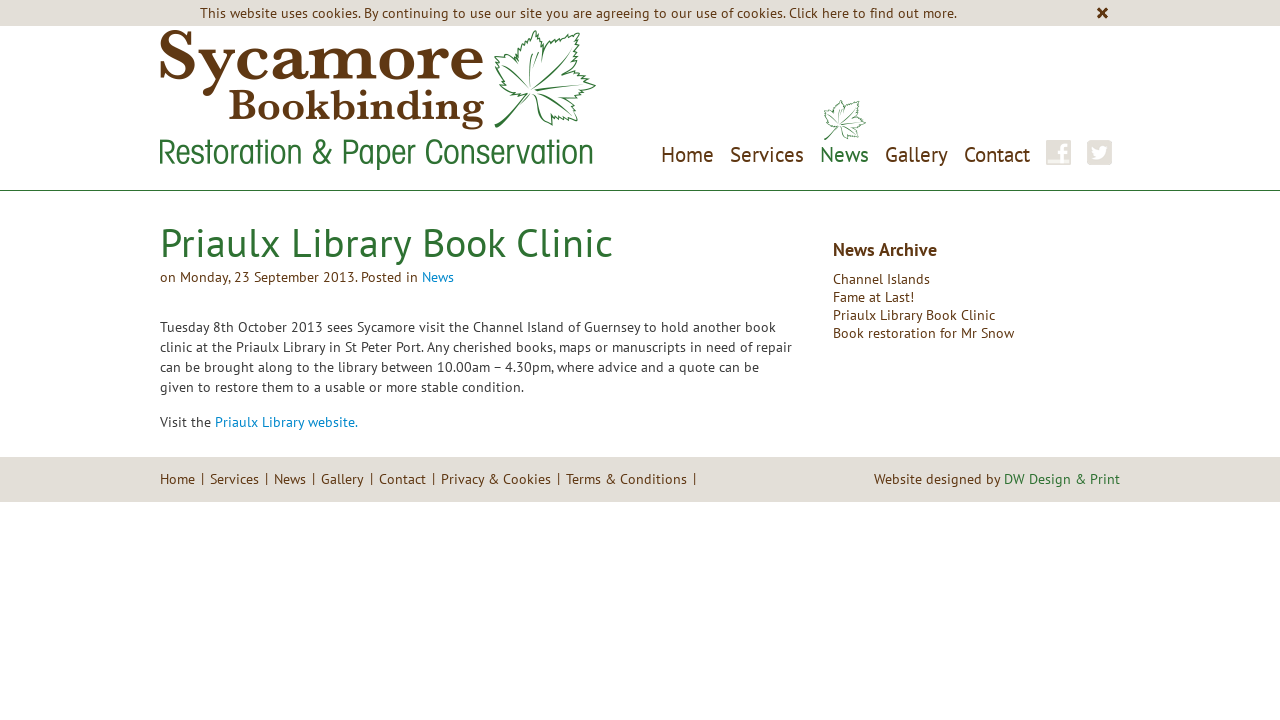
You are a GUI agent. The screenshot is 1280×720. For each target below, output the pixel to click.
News (844, 154)
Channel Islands (881, 279)
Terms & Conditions (626, 479)
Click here (819, 13)
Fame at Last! (873, 297)
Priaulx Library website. (286, 422)
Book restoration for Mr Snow (923, 333)
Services (767, 154)
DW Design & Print (1062, 479)
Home (687, 154)
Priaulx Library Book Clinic (914, 315)
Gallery (916, 154)
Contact (997, 154)
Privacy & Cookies (496, 479)
